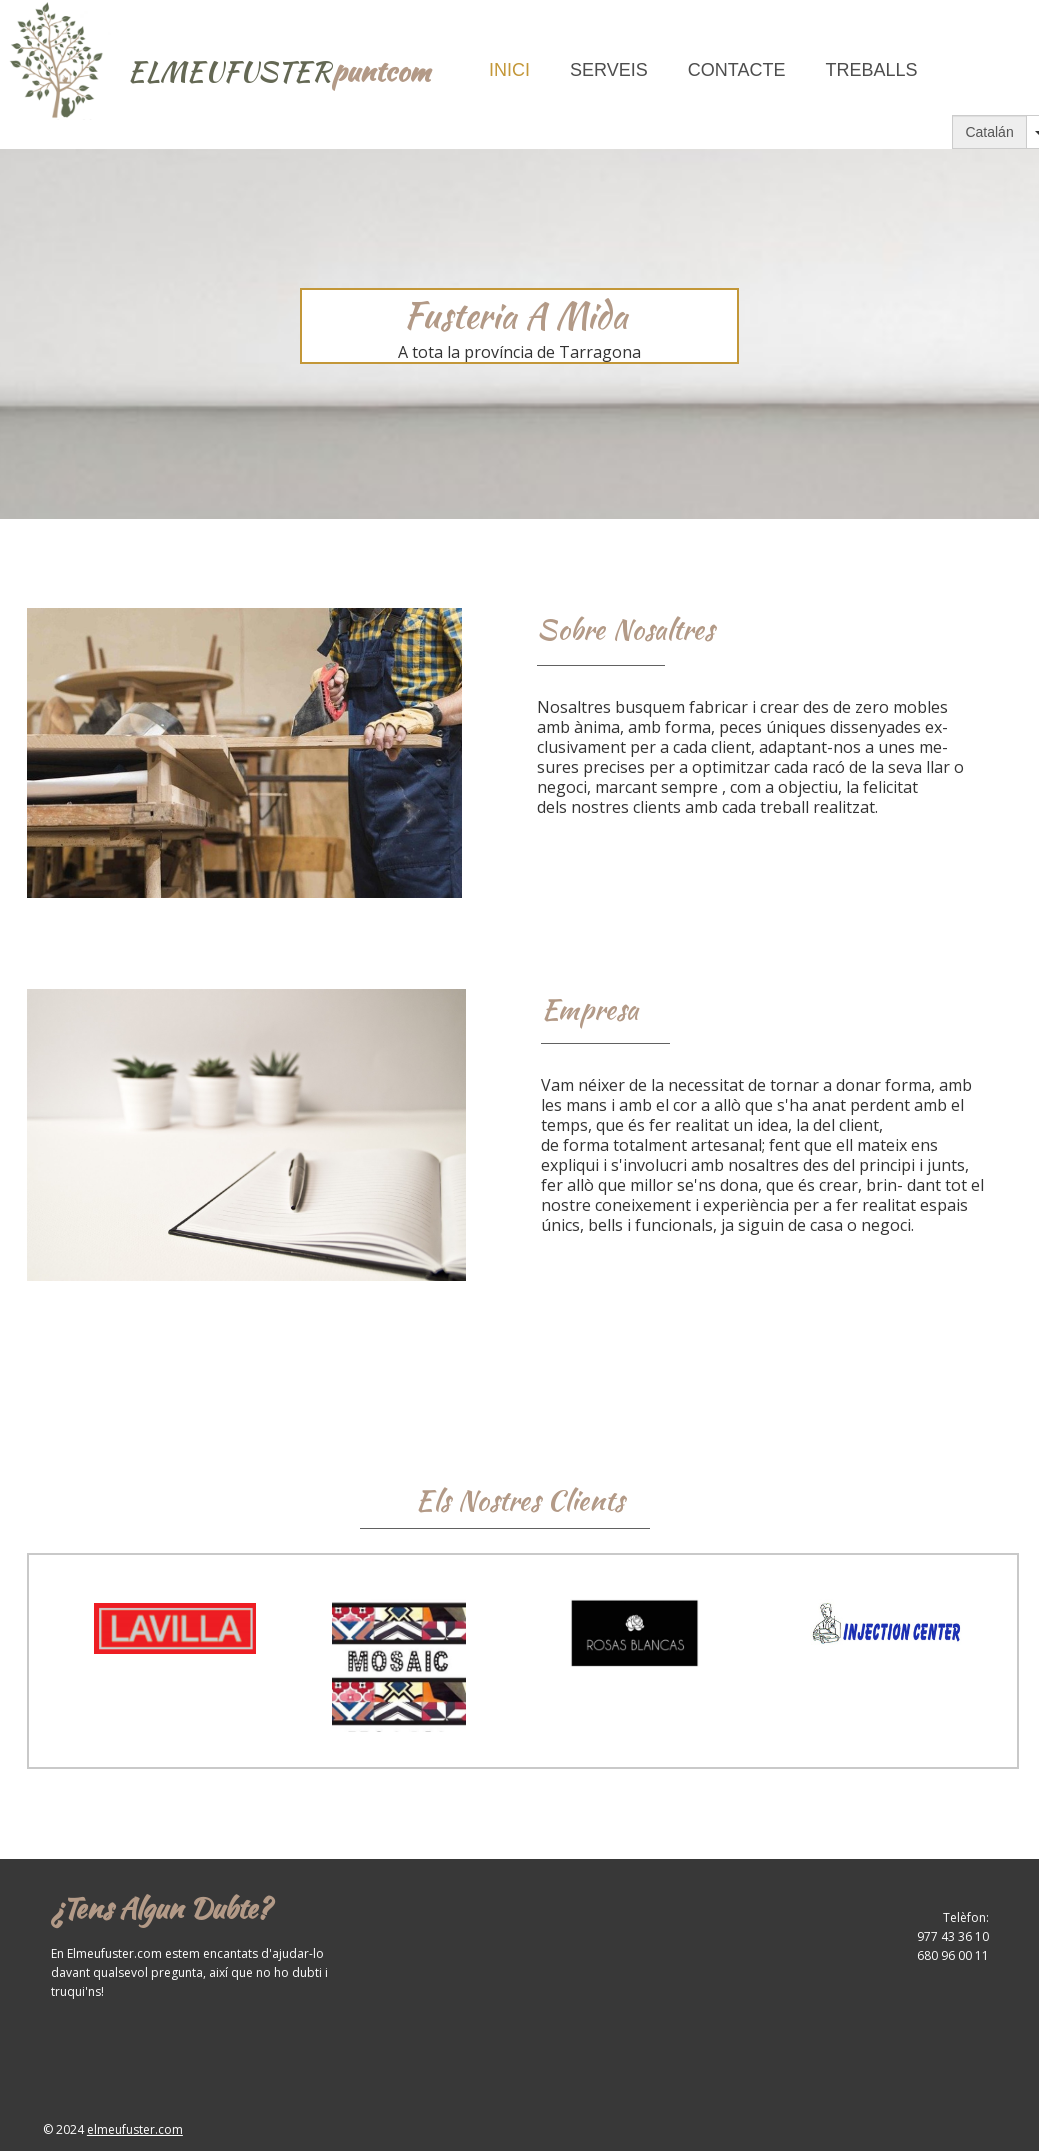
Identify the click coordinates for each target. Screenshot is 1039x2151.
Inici (509, 70)
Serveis (609, 70)
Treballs (871, 70)
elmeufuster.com (135, 2129)
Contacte (737, 70)
